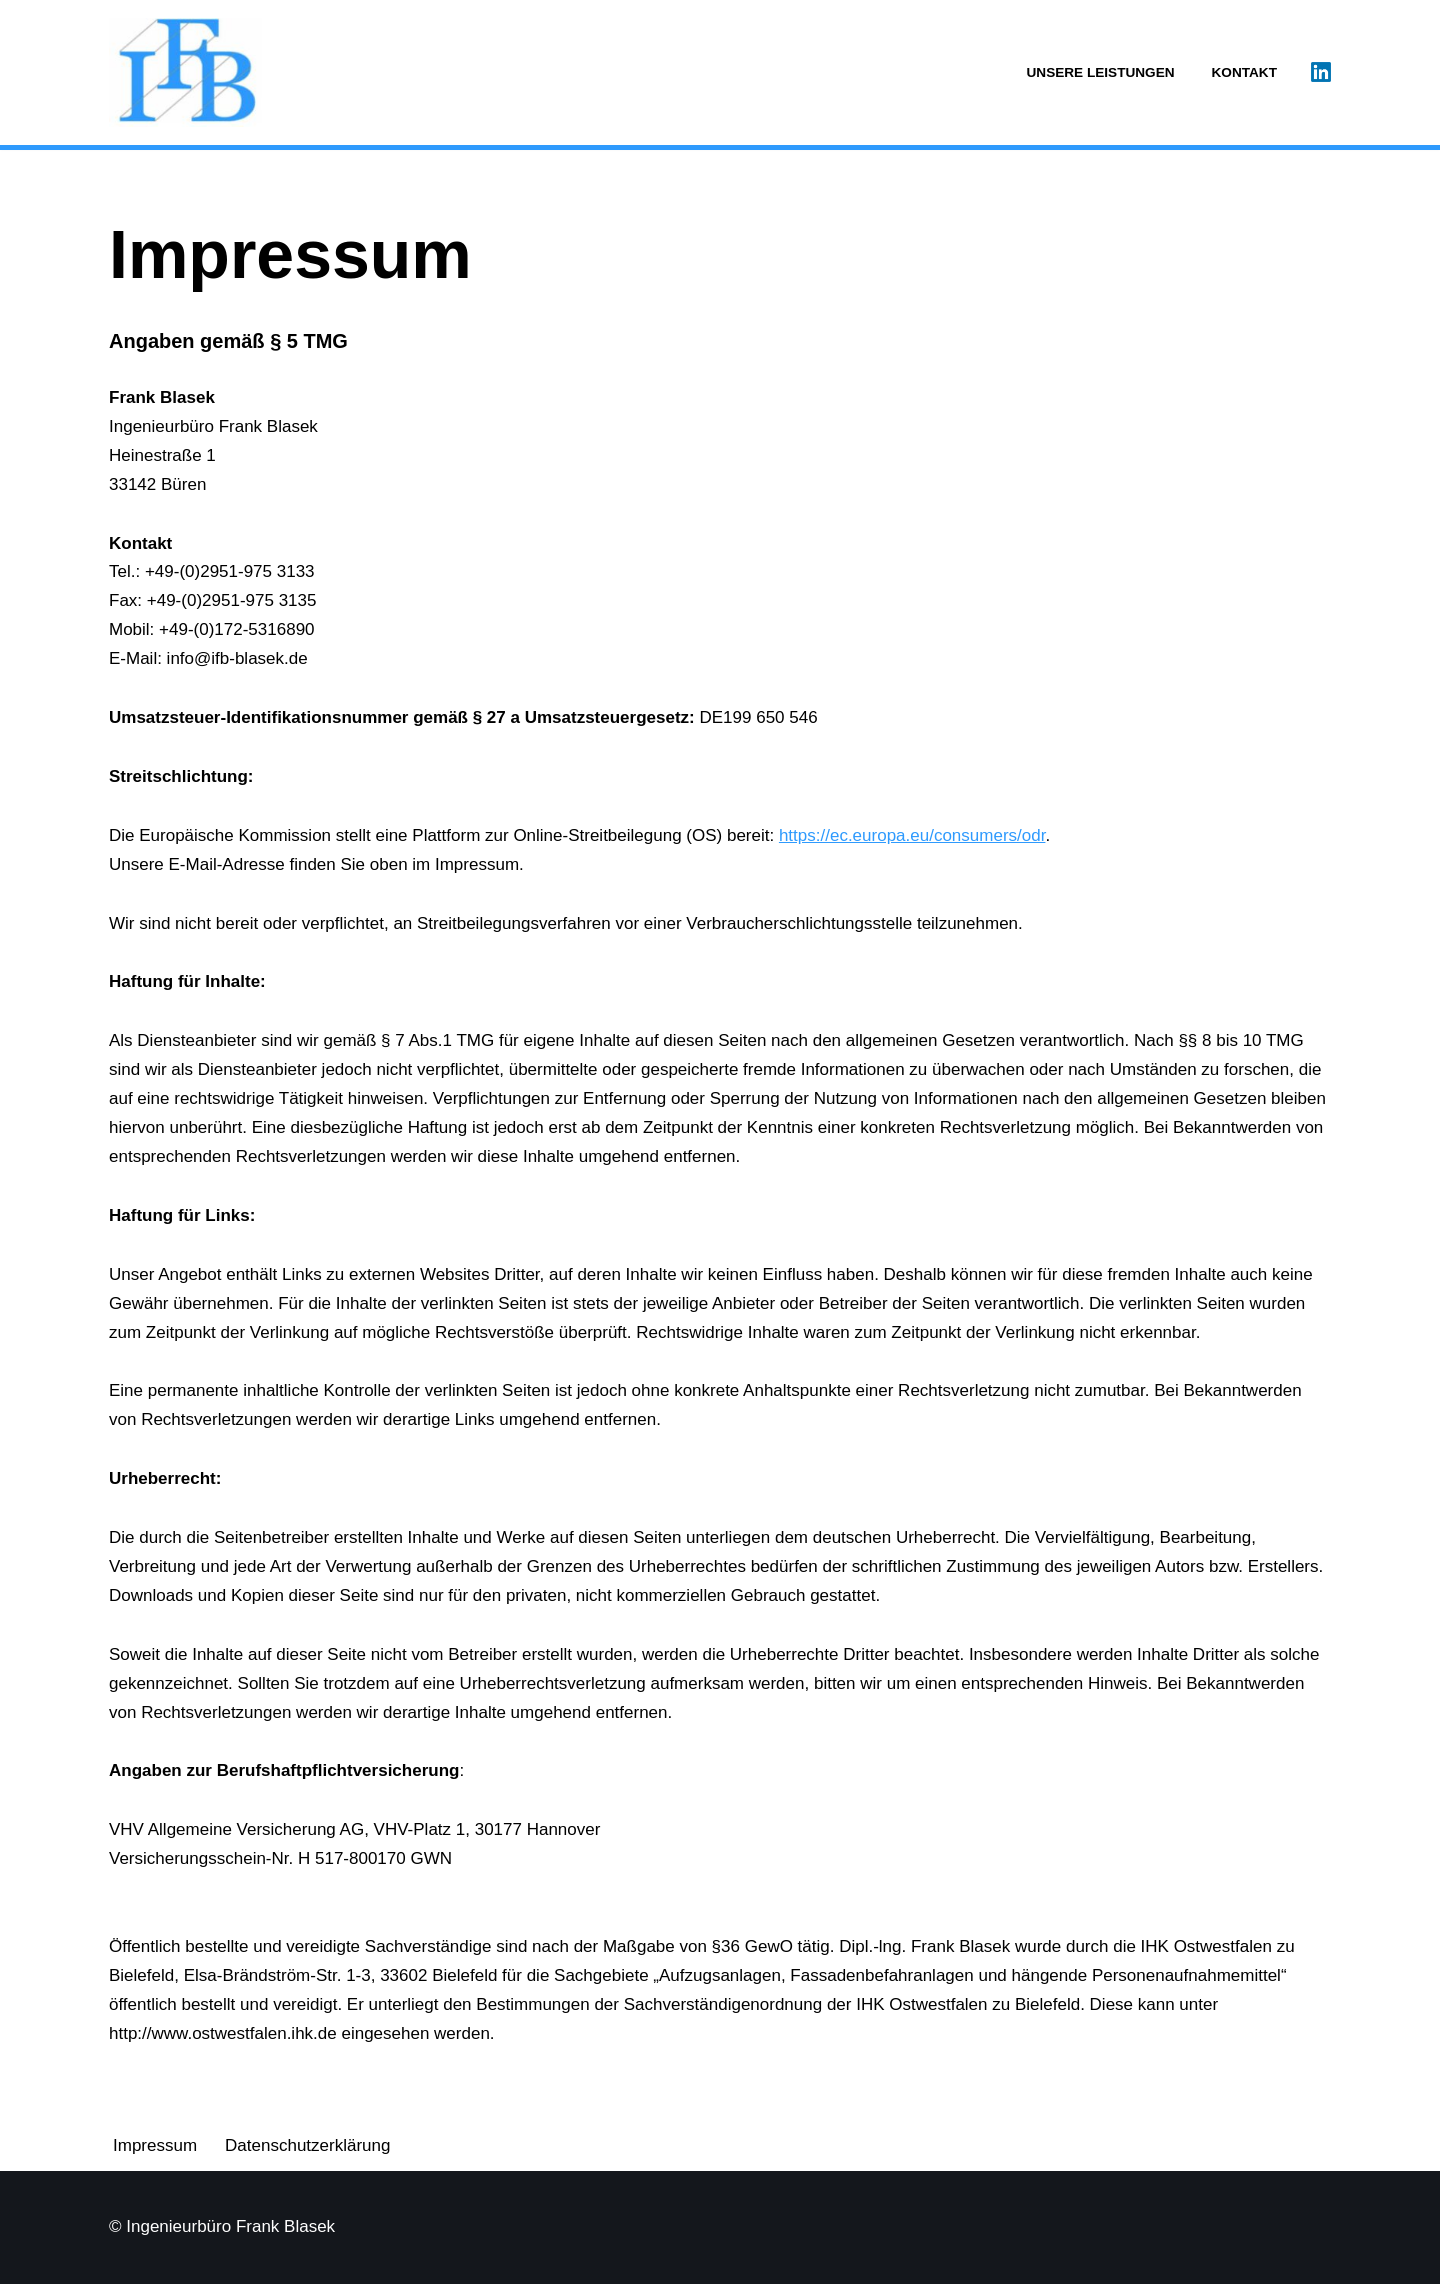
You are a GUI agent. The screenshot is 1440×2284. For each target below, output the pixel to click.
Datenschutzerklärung (307, 2145)
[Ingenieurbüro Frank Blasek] (185, 72)
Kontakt (1244, 72)
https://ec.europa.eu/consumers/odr (912, 835)
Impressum (155, 2145)
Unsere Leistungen (1101, 72)
